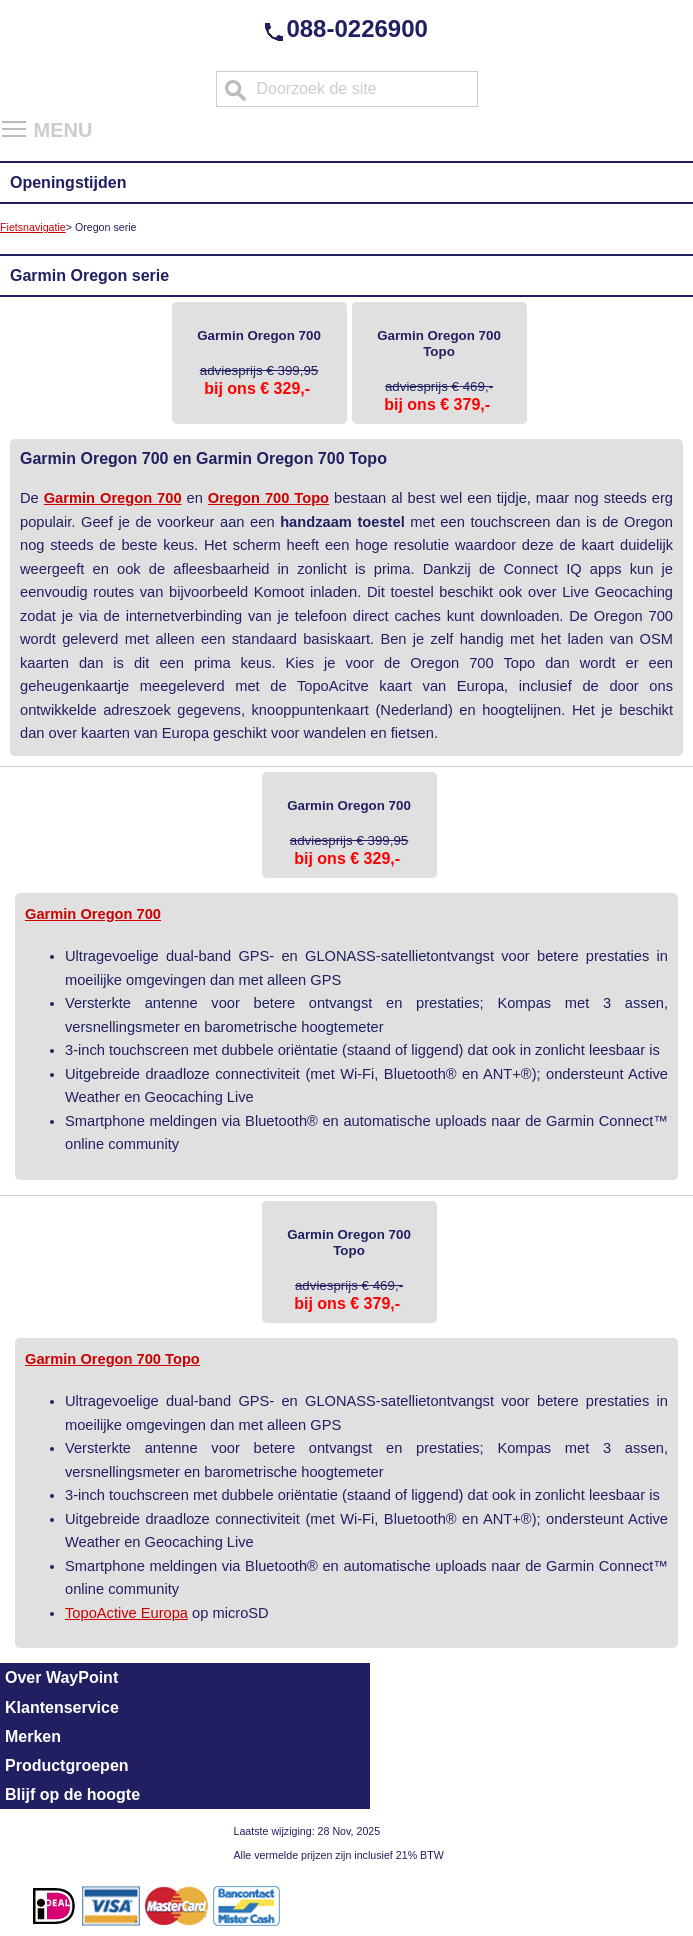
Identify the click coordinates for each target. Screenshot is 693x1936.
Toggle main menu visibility (15, 122)
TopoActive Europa (126, 1613)
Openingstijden (68, 182)
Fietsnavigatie (33, 227)
